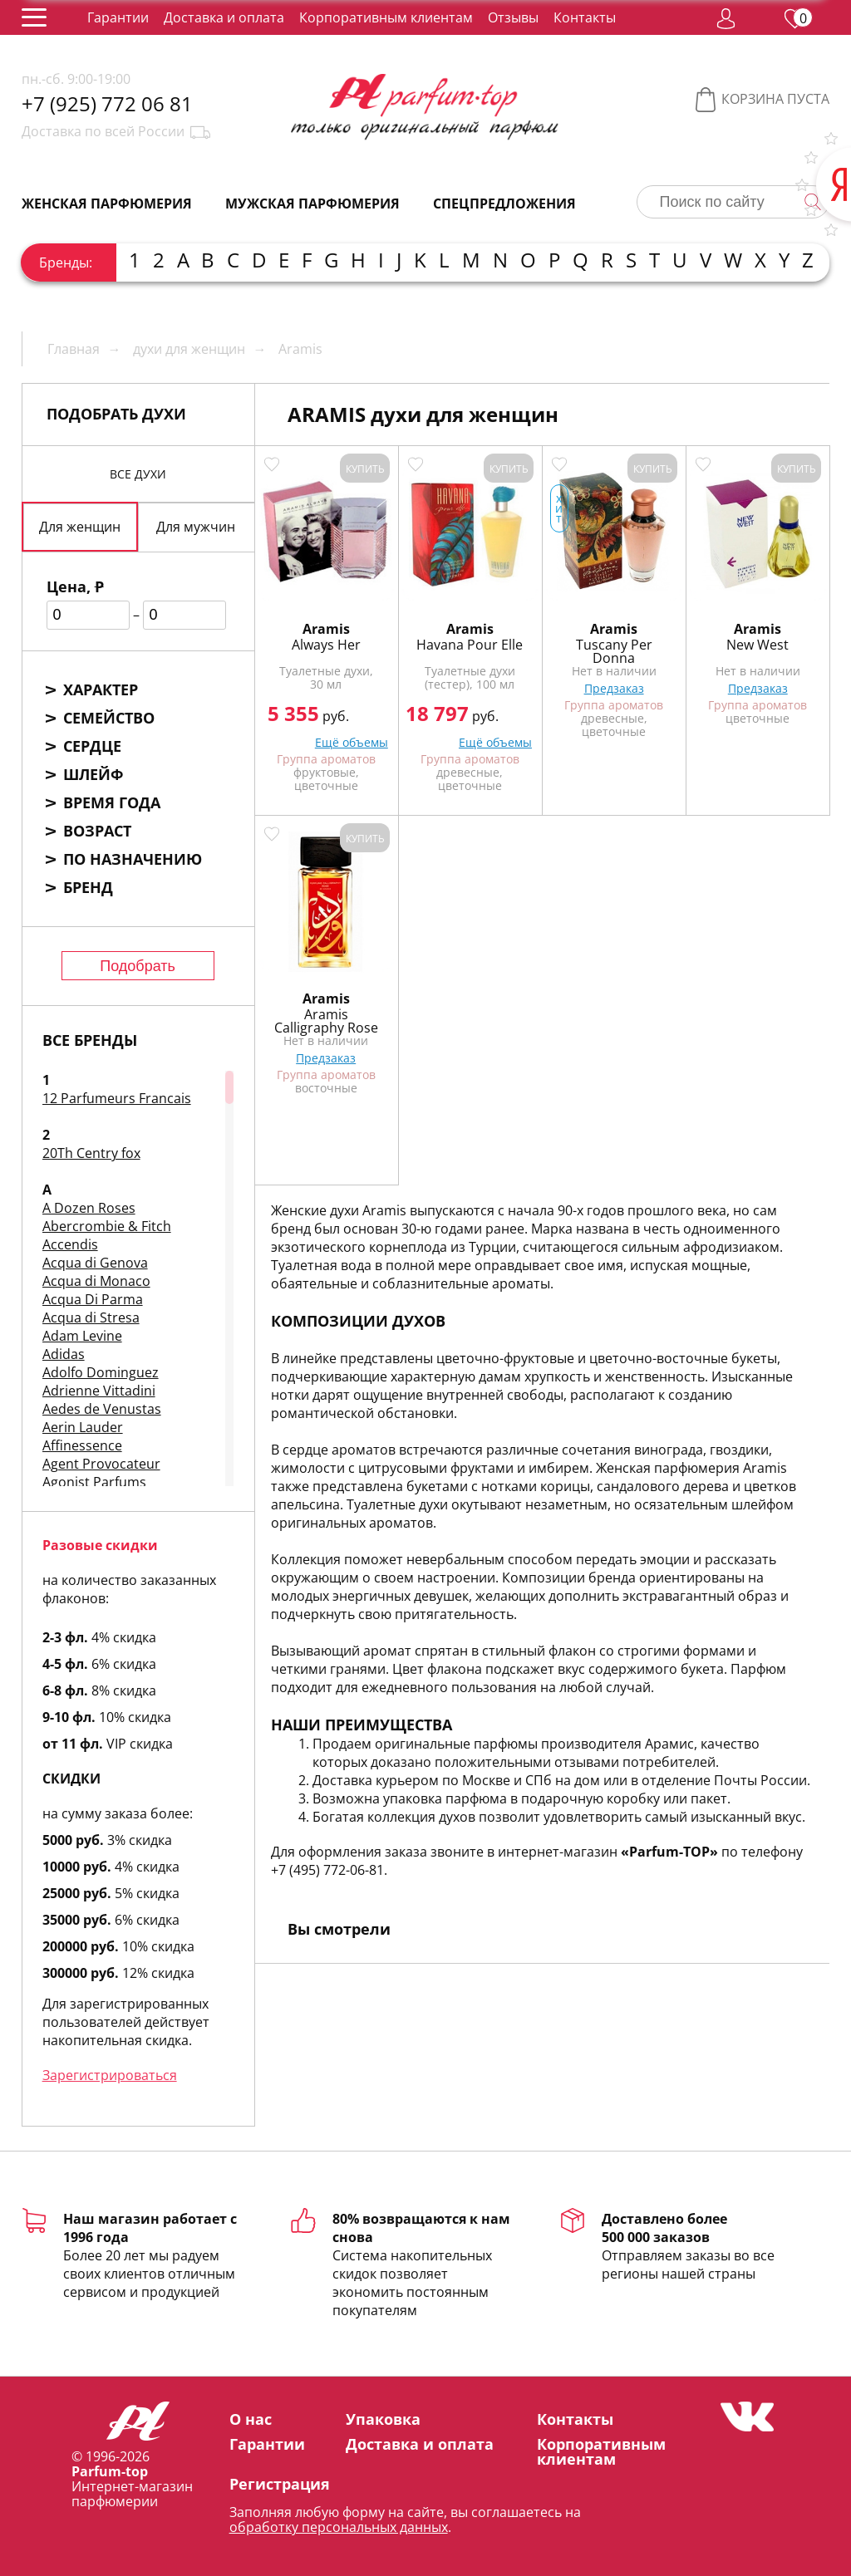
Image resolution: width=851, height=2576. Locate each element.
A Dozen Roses (88, 1208)
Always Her (326, 644)
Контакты (584, 17)
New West (757, 644)
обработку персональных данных (338, 2527)
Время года (111, 802)
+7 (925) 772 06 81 (107, 104)
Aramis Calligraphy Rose (326, 1021)
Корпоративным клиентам (386, 17)
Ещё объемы (351, 742)
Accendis (70, 1244)
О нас (250, 2419)
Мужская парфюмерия (312, 203)
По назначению (132, 859)
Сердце (92, 746)
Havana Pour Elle (469, 644)
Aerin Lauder (82, 1427)
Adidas (63, 1354)
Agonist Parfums (94, 1482)
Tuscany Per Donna (614, 651)
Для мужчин (195, 527)
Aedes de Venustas (101, 1409)
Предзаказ (614, 688)
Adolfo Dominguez (100, 1372)
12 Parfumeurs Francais (116, 1098)
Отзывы (513, 17)
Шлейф (93, 774)
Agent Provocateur (101, 1464)
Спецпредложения (504, 203)
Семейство (109, 718)
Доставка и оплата (224, 17)
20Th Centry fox (91, 1153)
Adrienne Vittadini (98, 1390)
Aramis (326, 629)
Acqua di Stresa (91, 1317)
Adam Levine (82, 1336)
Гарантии (118, 17)
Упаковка (383, 2419)
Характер (100, 689)
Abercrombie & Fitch (106, 1226)
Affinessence (82, 1445)
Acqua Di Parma (92, 1299)
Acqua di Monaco (96, 1281)
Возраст (97, 831)
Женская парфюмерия (107, 203)
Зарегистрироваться (109, 2075)
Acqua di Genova (95, 1263)
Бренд (88, 887)
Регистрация (279, 2483)
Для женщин (80, 527)
